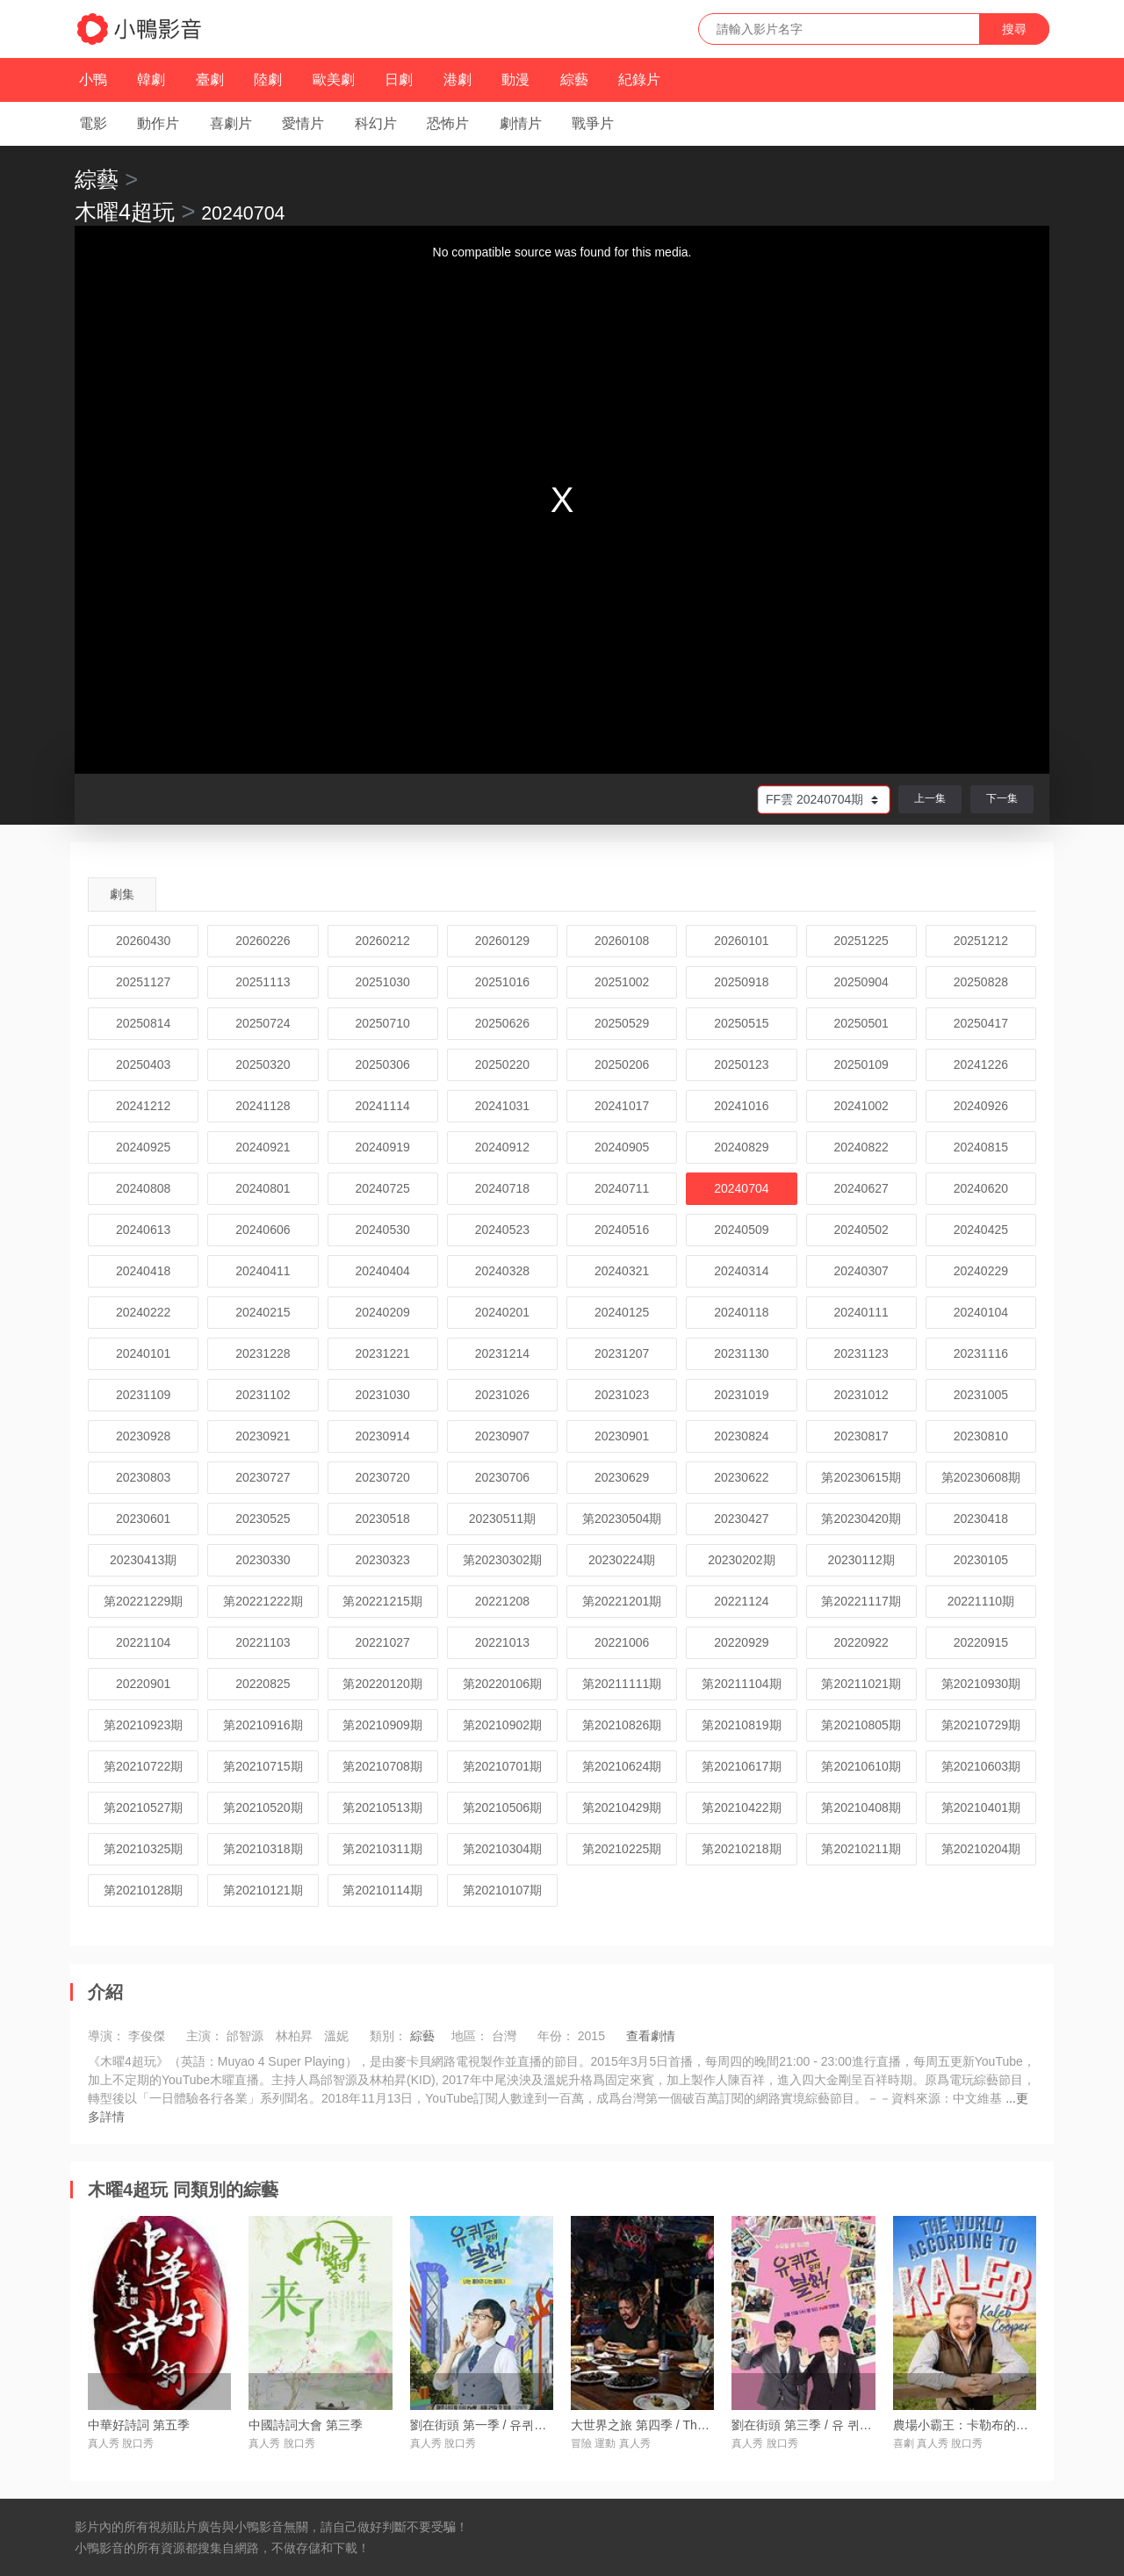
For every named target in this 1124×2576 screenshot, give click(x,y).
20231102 (262, 1395)
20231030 (382, 1395)
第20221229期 (143, 1601)
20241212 (143, 1106)
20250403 (143, 1064)
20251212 (981, 941)
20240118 (741, 1312)
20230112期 (860, 1560)
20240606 (262, 1230)
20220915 (981, 1642)
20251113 (262, 982)
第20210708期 (382, 1766)
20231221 (382, 1353)
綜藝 (574, 79)
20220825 (262, 1684)
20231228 (262, 1353)
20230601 (143, 1519)
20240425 (981, 1230)
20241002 (860, 1106)
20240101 (143, 1353)
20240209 (382, 1312)
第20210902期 (502, 1725)
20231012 (860, 1395)
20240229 (981, 1271)
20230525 (262, 1519)
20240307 (860, 1271)
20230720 (382, 1477)
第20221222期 (262, 1601)
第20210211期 (860, 1849)
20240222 (143, 1312)
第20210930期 (980, 1684)
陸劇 (268, 79)
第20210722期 (143, 1766)
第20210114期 (382, 1890)
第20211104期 (741, 1684)
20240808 (143, 1188)
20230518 (382, 1519)
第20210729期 (980, 1725)
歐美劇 (334, 79)
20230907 (502, 1436)
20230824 (741, 1436)
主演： (204, 2036)
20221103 (262, 1642)
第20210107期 (502, 1890)
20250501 (860, 1023)
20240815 (981, 1147)
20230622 (741, 1477)
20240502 (860, 1230)
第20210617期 (741, 1766)
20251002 (621, 982)
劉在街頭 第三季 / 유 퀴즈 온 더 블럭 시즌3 (848, 2425)
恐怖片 (448, 123)
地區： (469, 2036)
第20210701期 (502, 1766)
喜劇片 (231, 123)
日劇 (399, 79)
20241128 (262, 1106)
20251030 (382, 982)
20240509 (741, 1230)
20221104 (143, 1642)
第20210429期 (621, 1807)
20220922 (860, 1642)
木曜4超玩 (125, 211)
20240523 (502, 1230)
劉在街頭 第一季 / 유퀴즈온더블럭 (503, 2425)
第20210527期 (143, 1807)
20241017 (621, 1106)
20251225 (860, 941)
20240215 (262, 1312)
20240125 (621, 1312)
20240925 (143, 1147)
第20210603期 (980, 1766)
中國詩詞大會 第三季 (306, 2425)
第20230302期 (502, 1560)
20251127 (143, 982)
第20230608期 (980, 1477)
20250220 (502, 1064)
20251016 (502, 982)
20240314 (741, 1271)
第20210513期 (382, 1807)
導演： (106, 2036)
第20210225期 (621, 1849)
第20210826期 (621, 1725)
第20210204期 (980, 1849)
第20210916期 (262, 1725)
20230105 (981, 1560)
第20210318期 (262, 1849)
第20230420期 (860, 1519)
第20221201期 (621, 1601)
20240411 (262, 1271)
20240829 (741, 1147)
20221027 (382, 1642)
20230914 (382, 1436)
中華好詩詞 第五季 (139, 2425)
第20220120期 (382, 1684)
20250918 (741, 982)
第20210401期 (980, 1807)
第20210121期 (262, 1890)
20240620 (981, 1188)
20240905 (621, 1147)
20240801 (262, 1188)
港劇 (457, 79)
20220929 (741, 1642)
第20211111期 (621, 1684)
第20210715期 (262, 1766)
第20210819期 (741, 1725)
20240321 (621, 1271)
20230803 (143, 1477)
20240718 (502, 1188)
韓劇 (151, 79)
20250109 (860, 1064)
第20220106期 (502, 1684)
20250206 (621, 1064)
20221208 (502, 1601)
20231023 (621, 1395)
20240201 (502, 1312)
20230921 (262, 1436)
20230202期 (741, 1560)
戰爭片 (593, 123)
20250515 (741, 1023)
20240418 (143, 1271)
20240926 (981, 1106)
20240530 (382, 1230)
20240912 (502, 1147)
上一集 (930, 798)
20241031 (502, 1106)
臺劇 (210, 79)
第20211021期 (860, 1684)
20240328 (502, 1271)
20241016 (741, 1106)
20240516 (621, 1230)
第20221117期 (860, 1601)
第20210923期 (143, 1725)
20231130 (741, 1353)
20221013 (502, 1642)
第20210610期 (860, 1766)
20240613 (143, 1230)
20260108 (621, 941)
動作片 (158, 123)
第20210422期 (741, 1807)
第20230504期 (621, 1519)
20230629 (621, 1477)
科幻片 (376, 123)
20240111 (860, 1312)
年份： (555, 2036)
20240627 (860, 1188)
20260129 (502, 941)
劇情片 (521, 123)
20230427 (741, 1519)
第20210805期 (860, 1725)
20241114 (382, 1106)
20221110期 (980, 1601)
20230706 (502, 1477)
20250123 (741, 1064)
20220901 (143, 1684)
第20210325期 (143, 1849)
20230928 (143, 1436)
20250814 (143, 1023)
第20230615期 (860, 1477)
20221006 (621, 1642)
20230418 (981, 1519)
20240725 (382, 1188)
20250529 (621, 1023)
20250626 (502, 1023)
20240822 (860, 1147)
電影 (93, 123)
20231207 (621, 1353)
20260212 (382, 941)
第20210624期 (621, 1766)
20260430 (143, 941)
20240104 (981, 1312)
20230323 (382, 1560)
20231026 (502, 1395)
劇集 (122, 894)
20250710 (382, 1023)
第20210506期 (502, 1807)
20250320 (262, 1064)
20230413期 (143, 1560)
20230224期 (621, 1560)
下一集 (1002, 798)
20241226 (981, 1064)
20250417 (981, 1023)
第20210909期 (382, 1725)
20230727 (262, 1477)
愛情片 (303, 123)
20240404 (382, 1271)
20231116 (981, 1353)
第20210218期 (741, 1849)
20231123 (860, 1353)
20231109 (143, 1395)
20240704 (741, 1188)
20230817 (860, 1436)
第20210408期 (860, 1807)
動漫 (515, 79)
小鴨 (93, 79)
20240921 (262, 1147)
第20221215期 (382, 1601)
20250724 (262, 1023)
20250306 (382, 1064)
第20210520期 (262, 1807)
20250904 (860, 982)
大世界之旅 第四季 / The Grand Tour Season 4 (697, 2425)
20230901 (621, 1436)
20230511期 (502, 1519)
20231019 (741, 1395)
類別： (388, 2036)
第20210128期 (143, 1890)
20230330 (262, 1560)
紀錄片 (639, 79)
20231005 (981, 1395)
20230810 (981, 1436)
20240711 (621, 1188)
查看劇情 (650, 2036)
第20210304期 (502, 1849)
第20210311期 (382, 1849)
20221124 (741, 1601)
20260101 (741, 941)
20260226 (262, 941)
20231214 (502, 1353)
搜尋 (1014, 29)
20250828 (981, 982)
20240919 (382, 1147)
